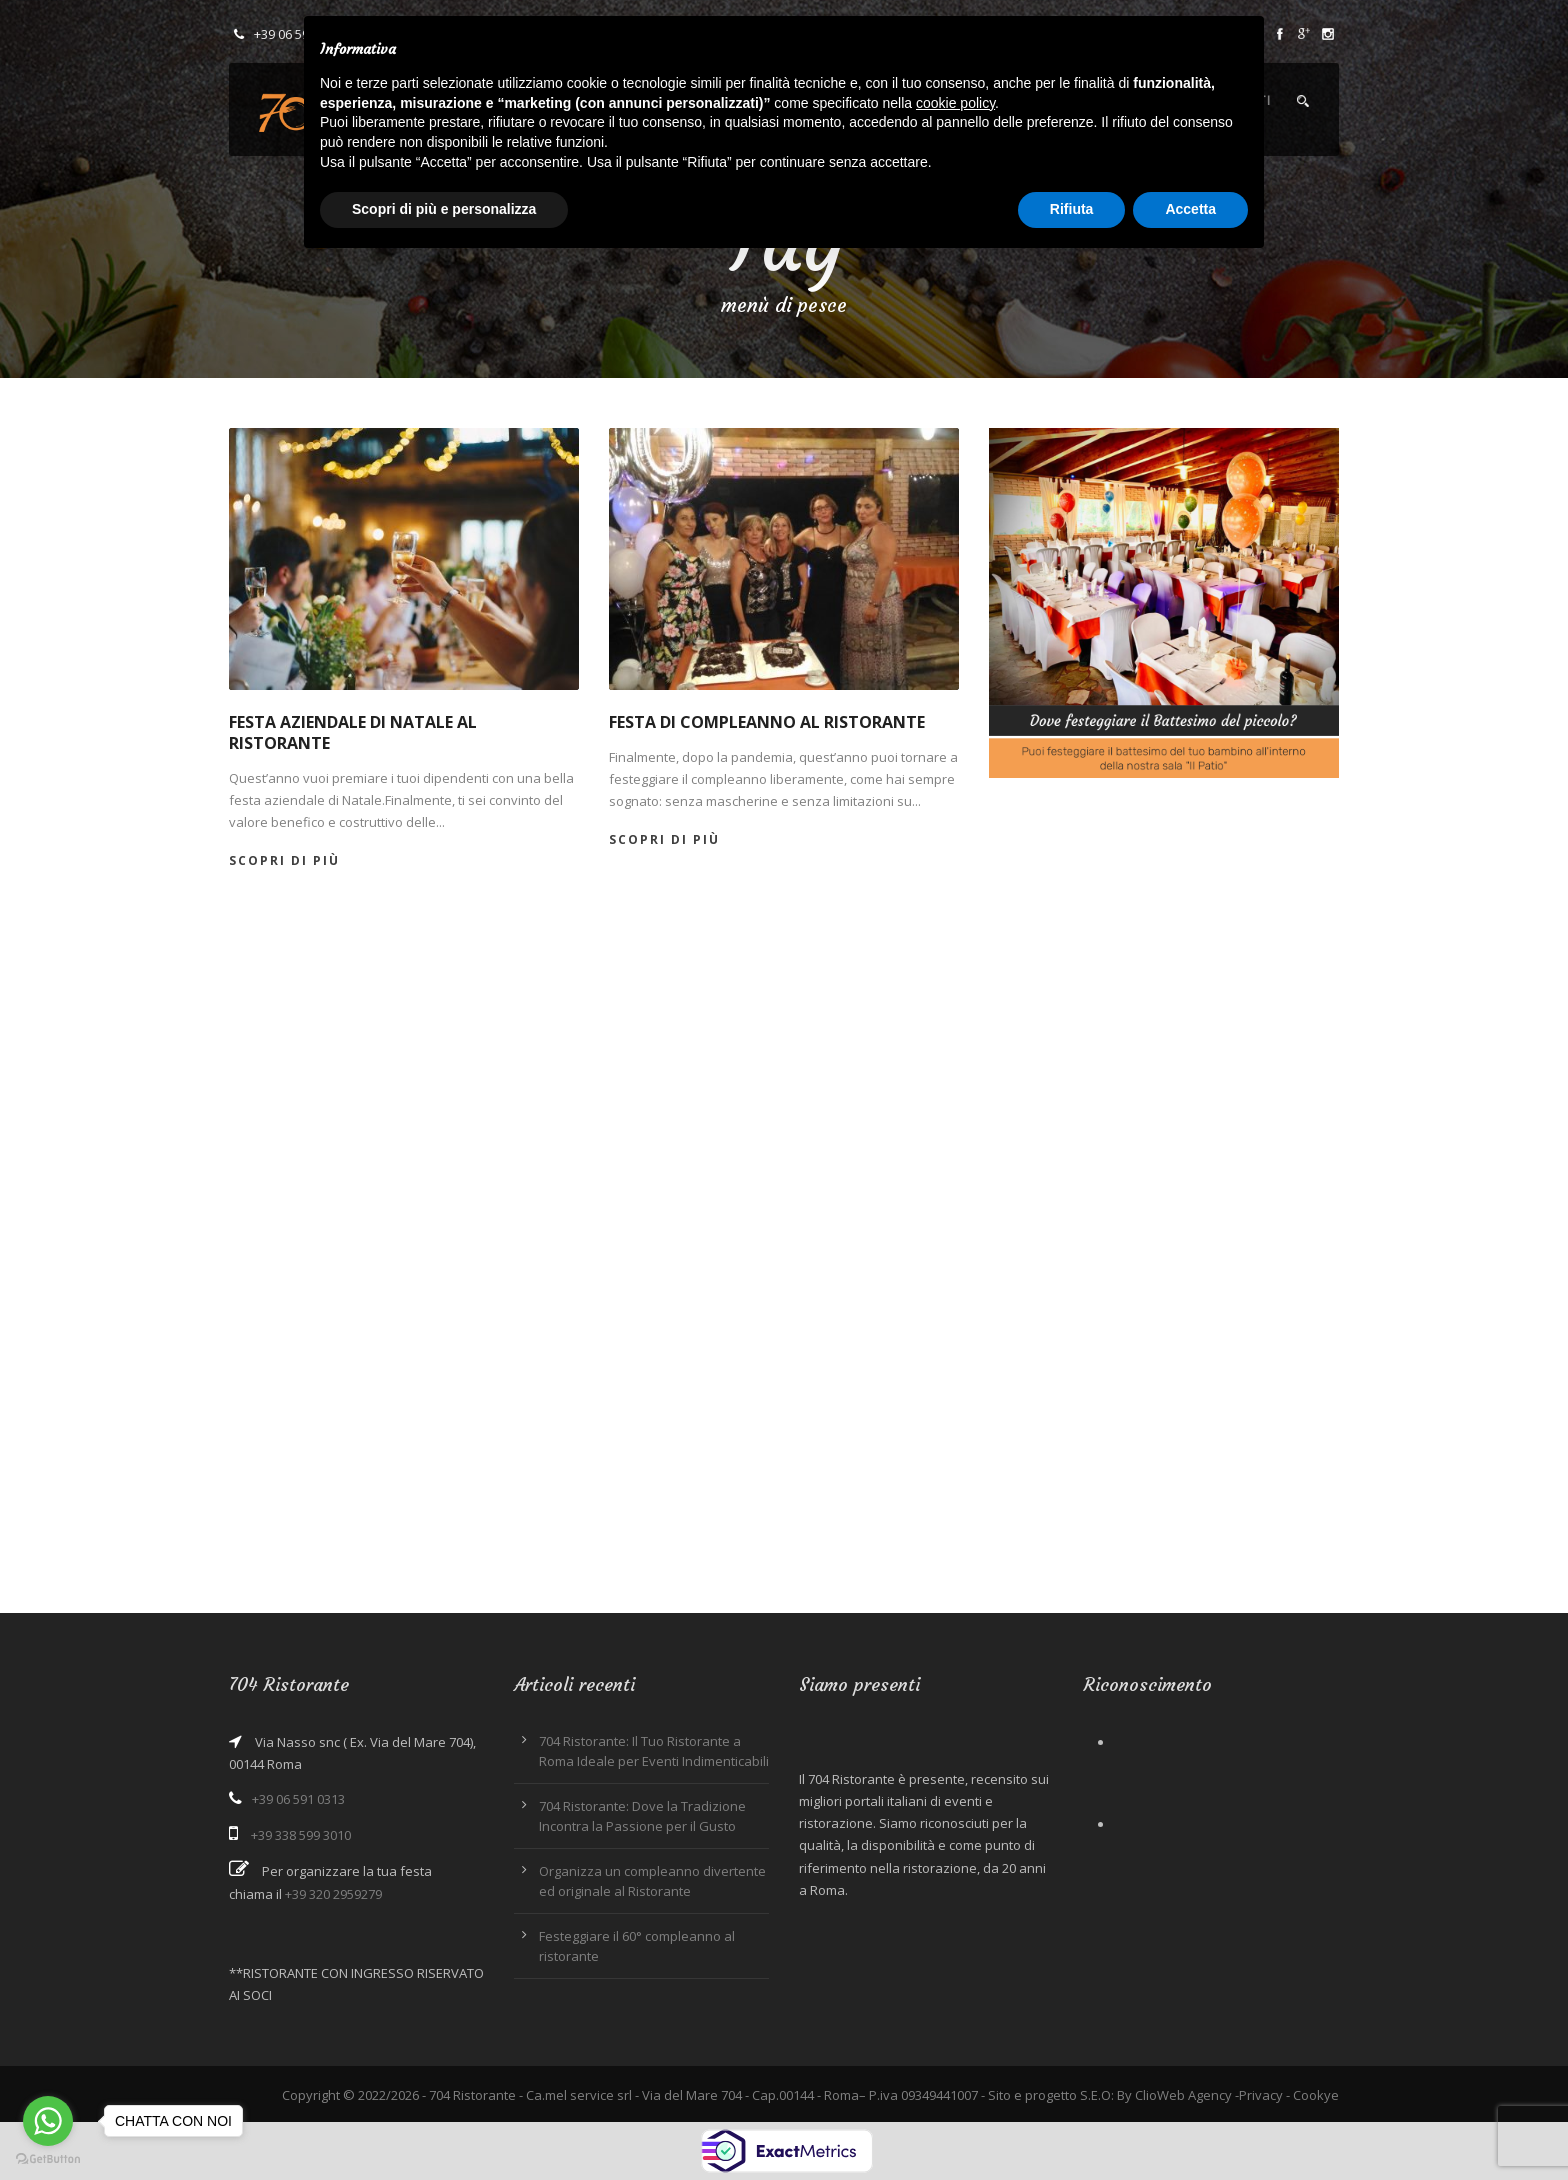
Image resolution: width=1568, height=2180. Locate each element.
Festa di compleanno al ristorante (767, 722)
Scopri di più (284, 860)
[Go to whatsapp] (48, 2121)
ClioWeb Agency (1183, 2095)
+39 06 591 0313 (298, 1799)
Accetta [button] (1190, 209)
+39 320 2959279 (333, 1894)
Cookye (1316, 2095)
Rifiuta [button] (1072, 209)
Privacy (1261, 2095)
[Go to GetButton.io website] (48, 2159)
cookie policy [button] (955, 103)
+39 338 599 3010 (301, 1835)
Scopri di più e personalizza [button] (444, 209)
